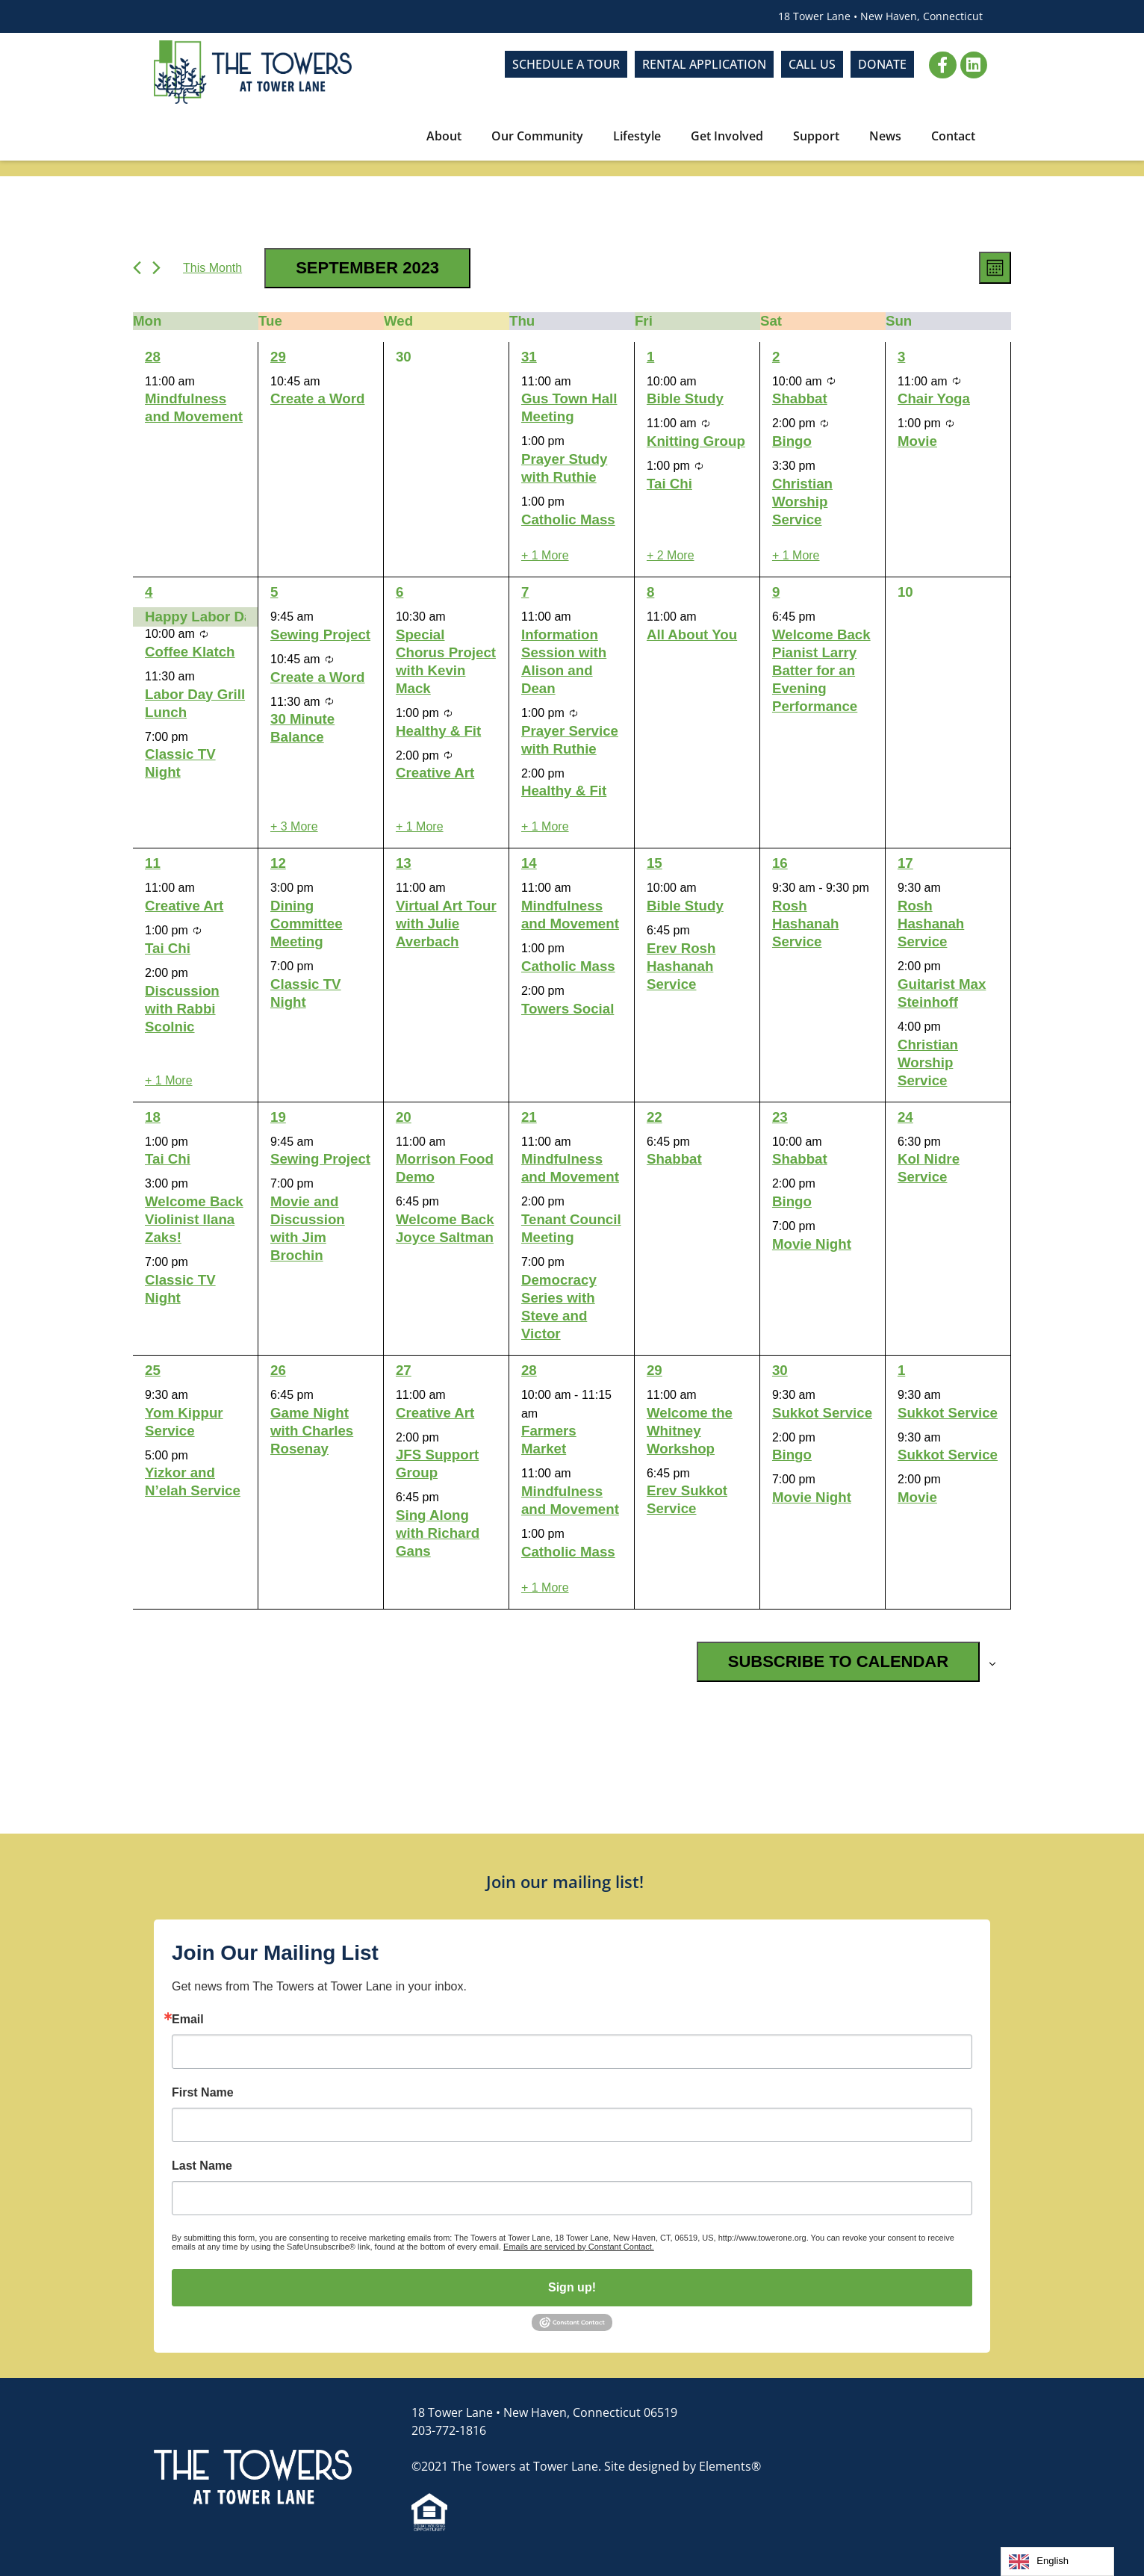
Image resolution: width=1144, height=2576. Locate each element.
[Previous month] (137, 268)
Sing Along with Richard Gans (437, 1533)
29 (278, 356)
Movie (917, 441)
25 (153, 1370)
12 (278, 863)
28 (153, 356)
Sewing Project (320, 634)
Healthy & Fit (438, 731)
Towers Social (567, 1009)
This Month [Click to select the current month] (212, 267)
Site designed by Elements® (682, 2466)
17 (905, 863)
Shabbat (799, 398)
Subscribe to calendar (838, 1661)
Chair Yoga (934, 398)
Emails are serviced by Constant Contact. (578, 2246)
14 (529, 863)
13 (403, 863)
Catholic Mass (568, 519)
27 (403, 1370)
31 (529, 356)
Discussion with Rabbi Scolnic (182, 1008)
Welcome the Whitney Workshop (690, 1430)
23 (780, 1117)
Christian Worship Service (802, 501)
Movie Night (811, 1244)
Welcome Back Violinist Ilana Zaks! (194, 1219)
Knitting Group (696, 441)
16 (780, 863)
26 (278, 1370)
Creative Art (435, 772)
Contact (953, 136)
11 (153, 863)
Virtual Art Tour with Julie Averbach (446, 923)
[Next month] (156, 268)
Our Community (537, 136)
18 (153, 1117)
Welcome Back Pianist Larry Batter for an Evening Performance (821, 670)
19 (278, 1117)
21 (529, 1117)
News (885, 136)
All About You (692, 634)
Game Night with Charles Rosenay (311, 1430)
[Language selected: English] (1057, 2561)
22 (654, 1117)
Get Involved (727, 136)
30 (780, 1370)
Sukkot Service (822, 1413)
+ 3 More (294, 826)
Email (188, 2020)
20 (403, 1117)
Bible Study (685, 398)
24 (905, 1117)
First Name (203, 2093)
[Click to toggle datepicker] (367, 268)
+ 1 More (545, 555)
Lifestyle (637, 136)
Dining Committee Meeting (306, 923)
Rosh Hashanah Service (805, 923)
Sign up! (572, 2287)
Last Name (202, 2166)
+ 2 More (670, 555)
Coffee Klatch (190, 651)
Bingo (792, 441)
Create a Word (317, 398)
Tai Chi (669, 483)
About (443, 136)
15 (654, 863)
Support (816, 136)
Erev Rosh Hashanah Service (681, 966)
